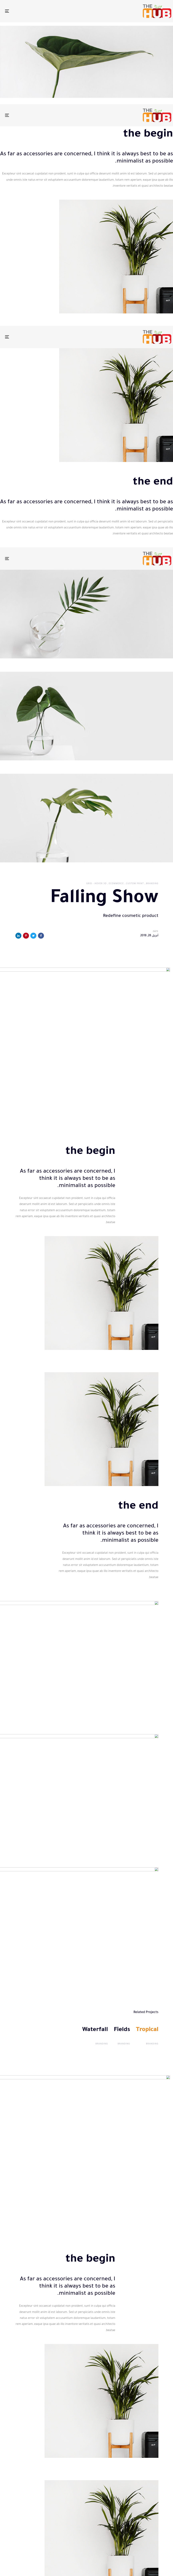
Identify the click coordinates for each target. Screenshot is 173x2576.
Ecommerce (116, 884)
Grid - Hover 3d (96, 884)
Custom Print (135, 884)
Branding (152, 884)
